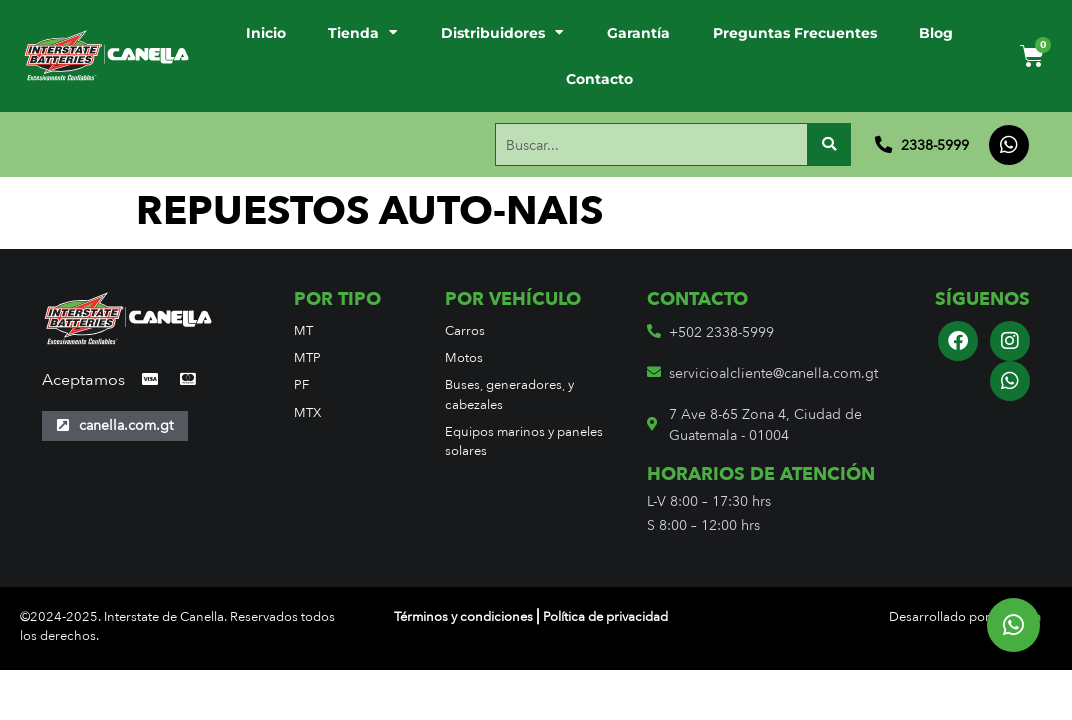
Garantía (638, 33)
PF (301, 384)
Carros (465, 330)
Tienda (363, 33)
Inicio (266, 33)
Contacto (599, 79)
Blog (936, 33)
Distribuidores (502, 33)
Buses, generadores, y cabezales (509, 394)
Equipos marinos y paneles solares (524, 441)
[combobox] (651, 145)
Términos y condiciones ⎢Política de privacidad (531, 616)
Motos (464, 357)
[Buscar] (829, 145)
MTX (307, 412)
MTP (307, 357)
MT (303, 330)
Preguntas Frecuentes (795, 33)
